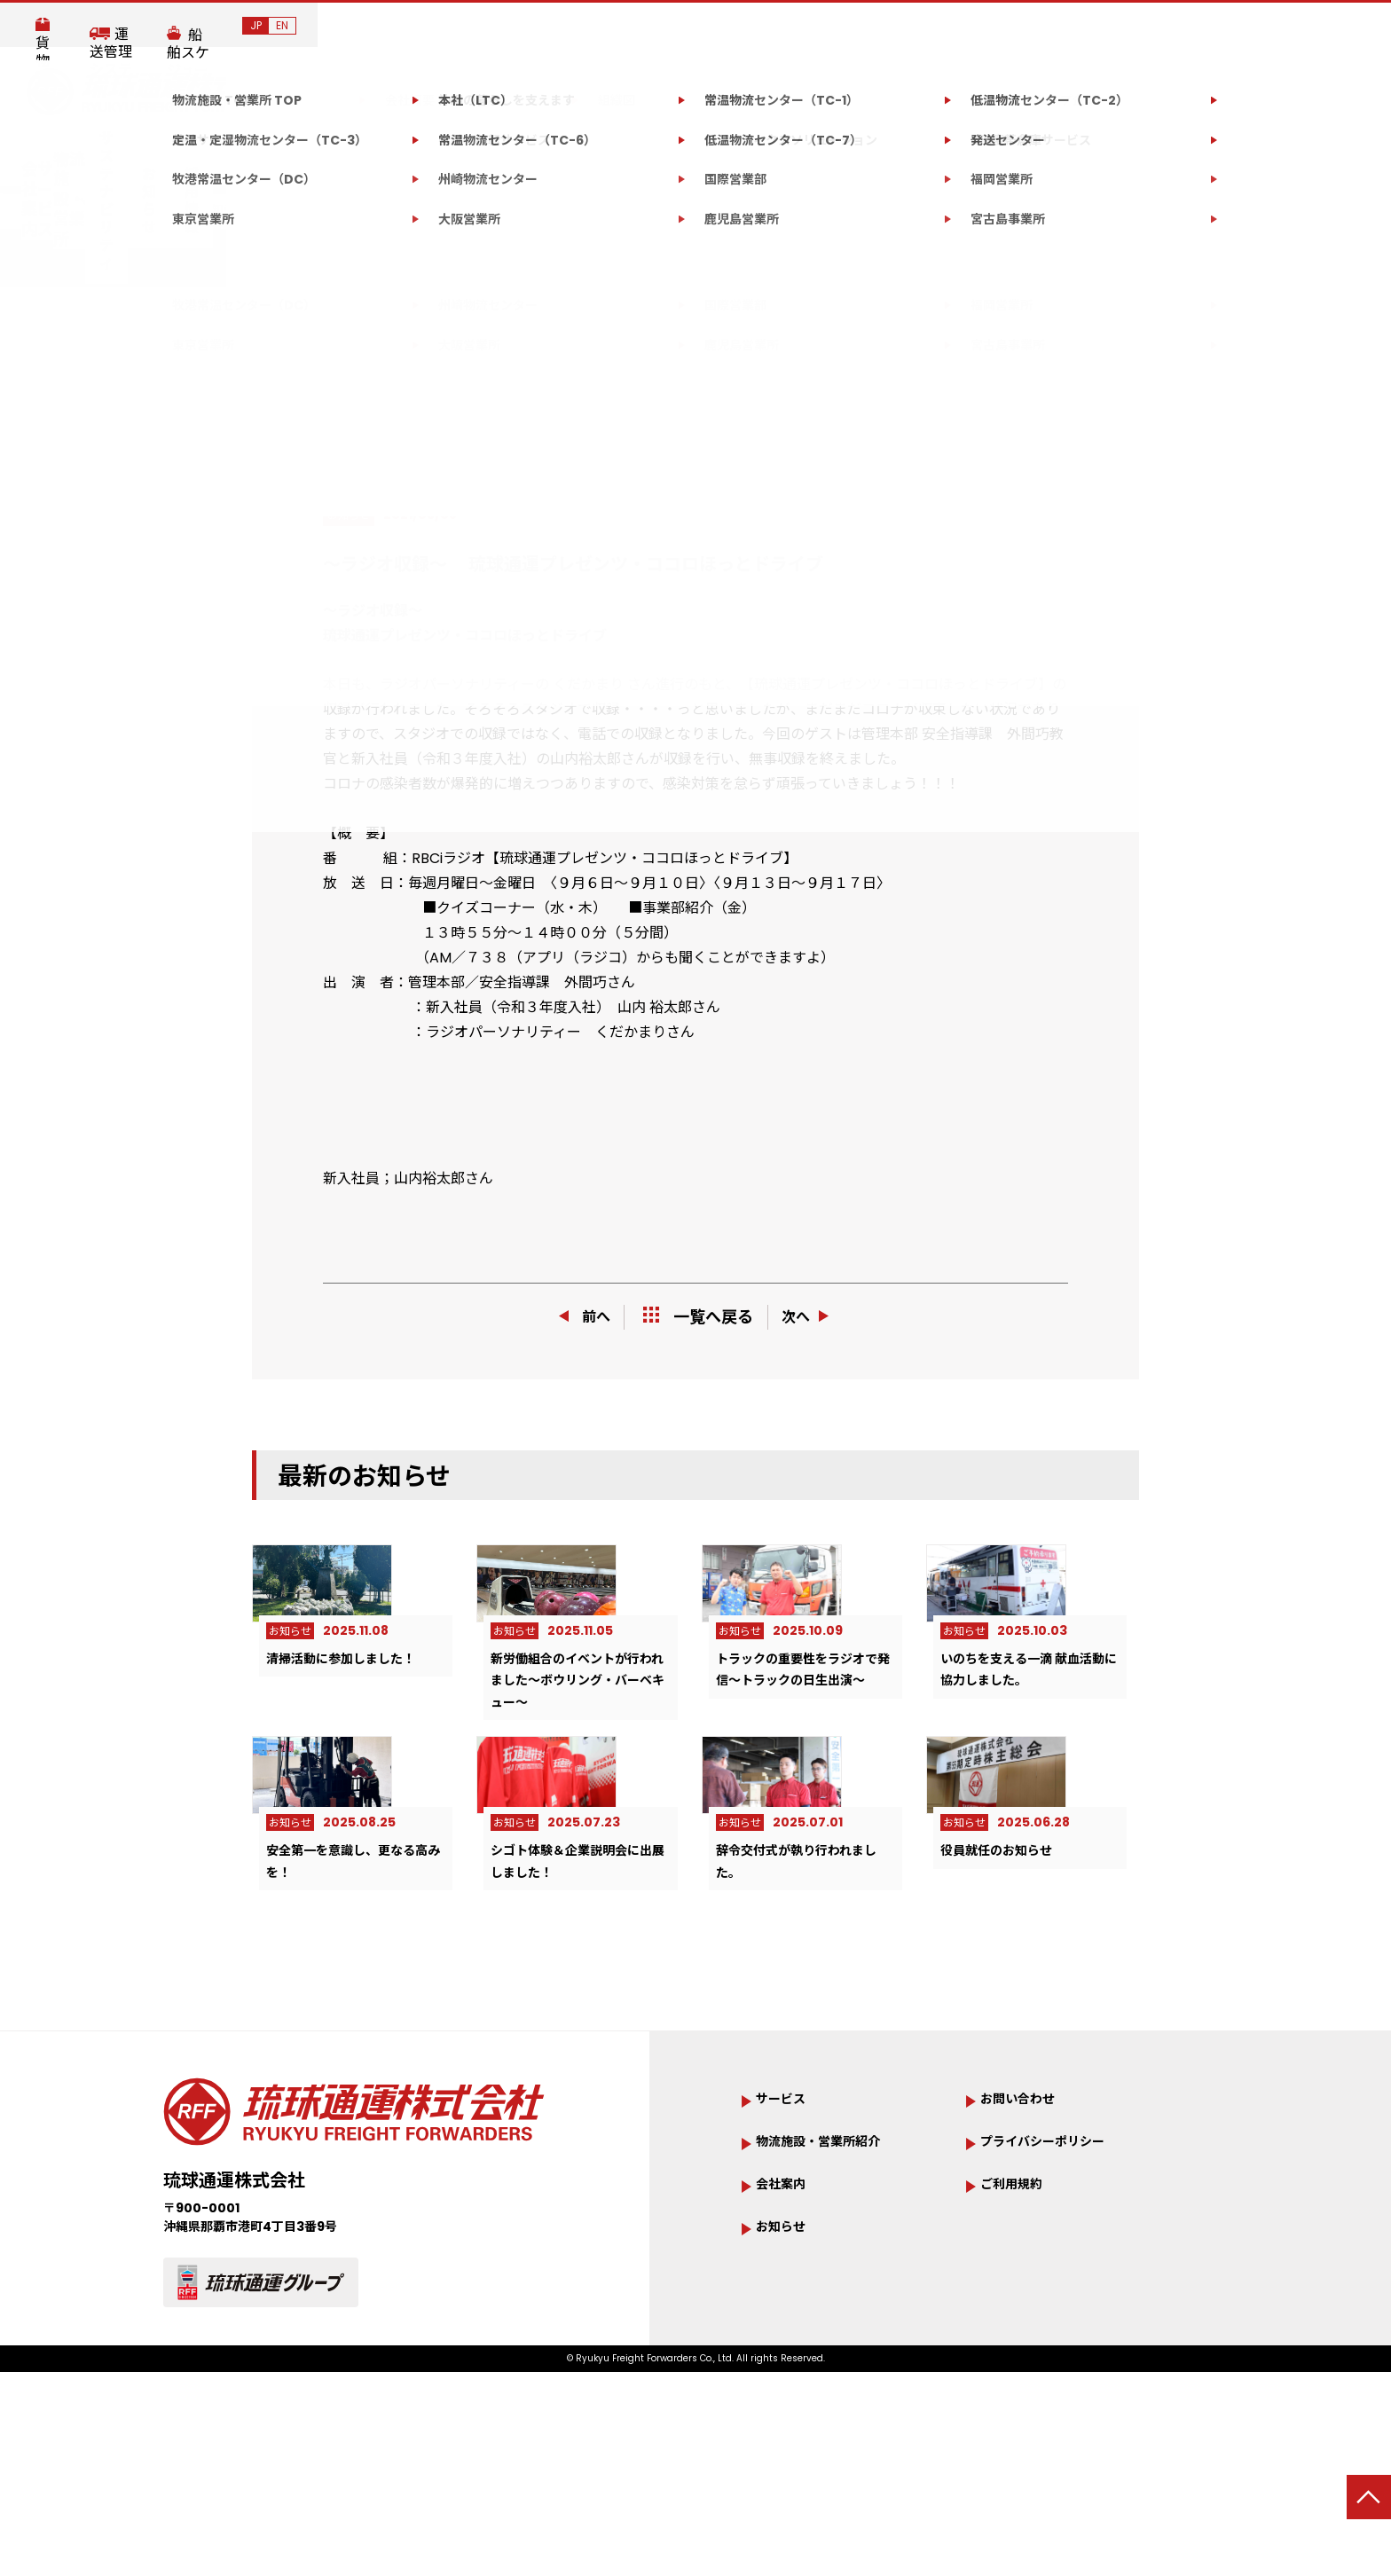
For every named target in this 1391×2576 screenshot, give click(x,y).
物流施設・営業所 (545, 152)
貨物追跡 (952, 26)
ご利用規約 (1020, 2329)
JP (1329, 25)
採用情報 (938, 152)
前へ (578, 1317)
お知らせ (845, 152)
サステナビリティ (721, 152)
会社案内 (293, 152)
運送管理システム (1077, 26)
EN (1355, 25)
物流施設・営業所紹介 (836, 2285)
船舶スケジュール (1227, 26)
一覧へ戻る (698, 1317)
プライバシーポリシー (1060, 2285)
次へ (813, 1317)
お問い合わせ (1070, 151)
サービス (403, 152)
